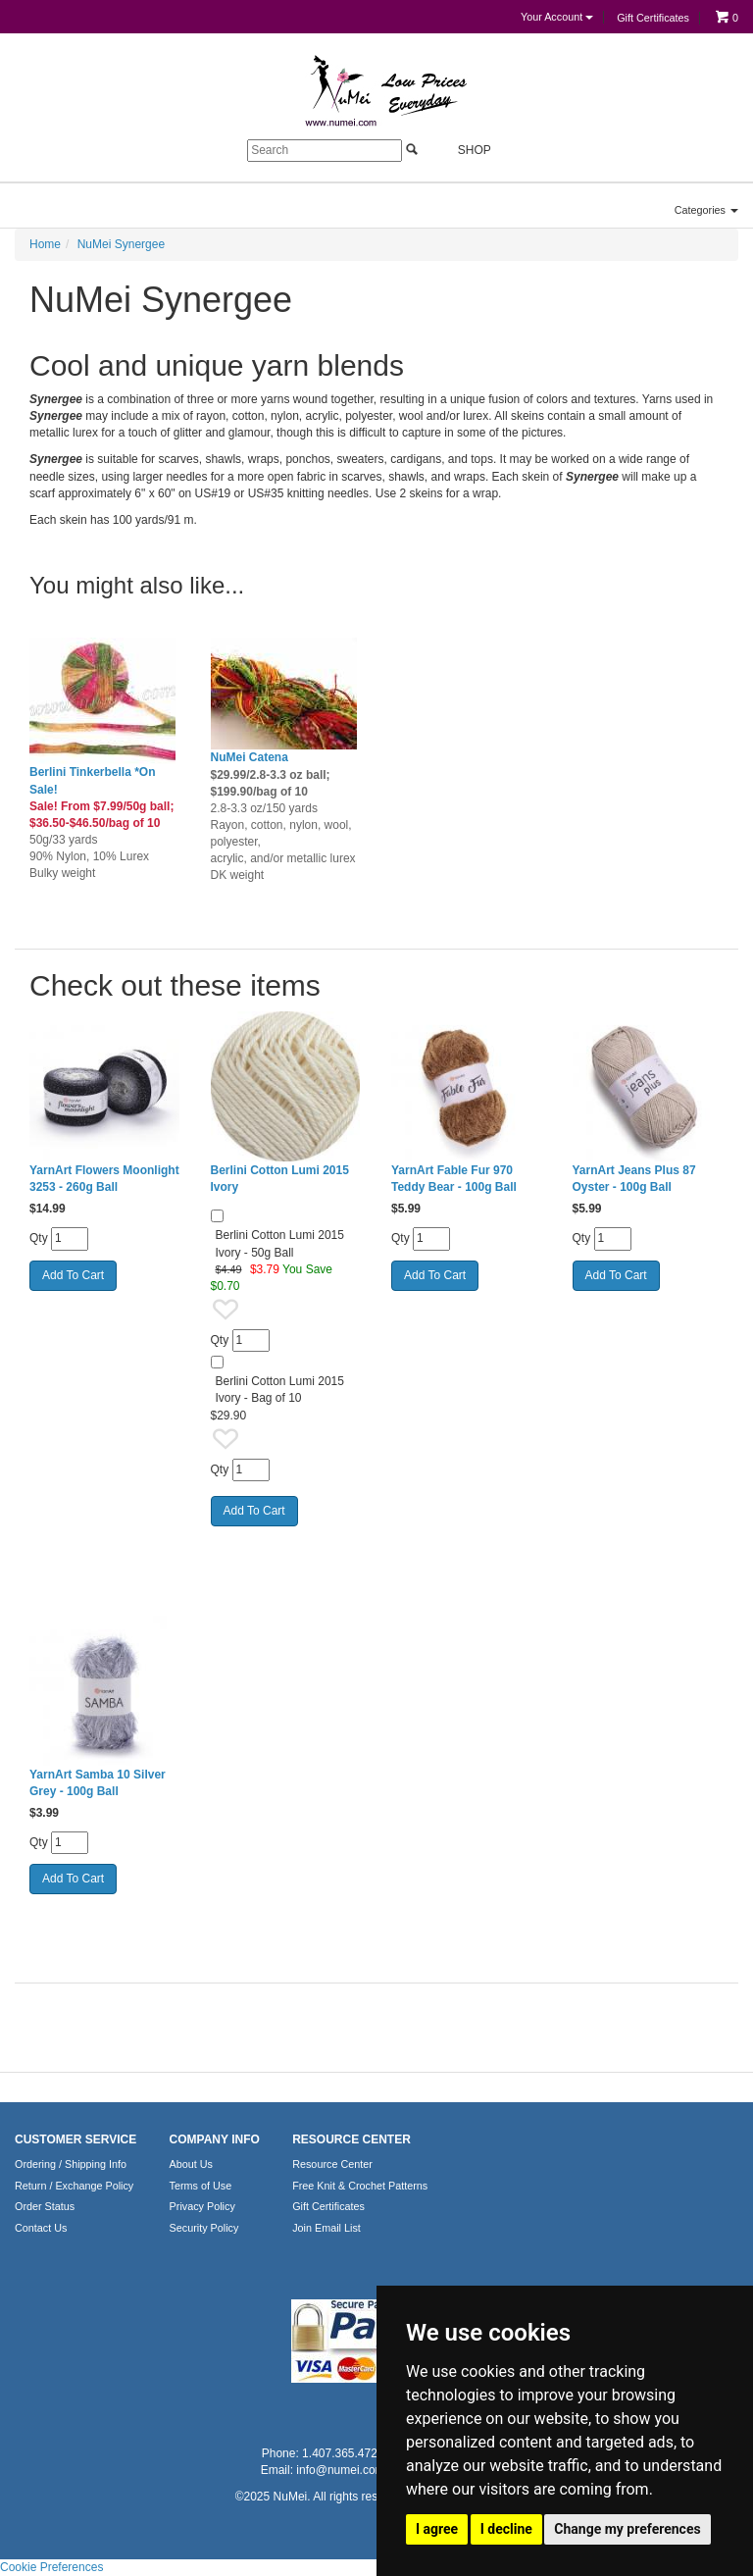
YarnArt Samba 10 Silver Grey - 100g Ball (97, 1783)
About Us (191, 2164)
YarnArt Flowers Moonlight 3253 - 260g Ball (104, 1178)
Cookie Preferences (51, 2567)
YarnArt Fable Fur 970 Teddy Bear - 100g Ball (454, 1178)
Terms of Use (201, 2185)
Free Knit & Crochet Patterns (359, 2185)
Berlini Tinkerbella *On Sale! (92, 780)
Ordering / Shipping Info (70, 2164)
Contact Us (41, 2228)
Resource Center (332, 2164)
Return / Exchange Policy (74, 2185)
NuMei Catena (249, 757)
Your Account (557, 17)
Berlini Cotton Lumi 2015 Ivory (280, 1178)
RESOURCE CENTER (351, 2139)
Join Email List (326, 2228)
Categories (706, 210)
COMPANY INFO (215, 2139)
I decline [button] (506, 2529)
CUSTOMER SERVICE (75, 2139)
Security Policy (204, 2228)
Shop (463, 149)
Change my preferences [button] (627, 2529)
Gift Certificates (653, 18)
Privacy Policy (202, 2206)
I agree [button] (437, 2529)
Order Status (45, 2206)
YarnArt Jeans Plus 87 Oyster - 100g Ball (634, 1178)
